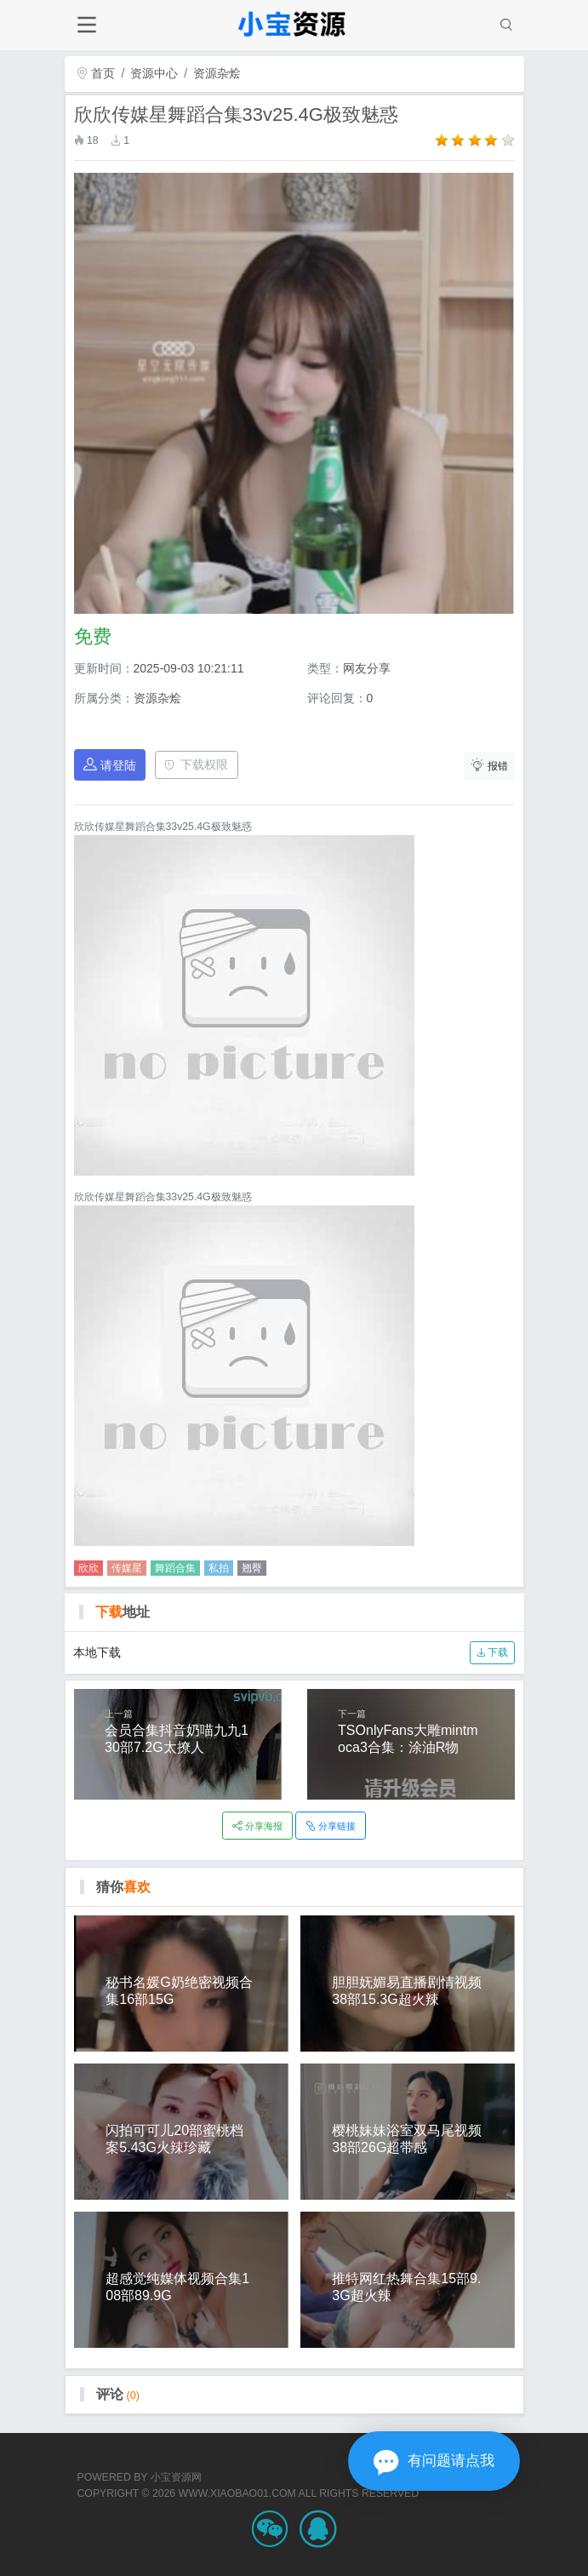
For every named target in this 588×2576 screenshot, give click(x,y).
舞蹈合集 (175, 1568)
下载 (492, 1652)
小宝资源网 (176, 2477)
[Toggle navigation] (87, 25)
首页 (96, 73)
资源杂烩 (217, 73)
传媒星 (126, 1568)
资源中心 (154, 73)
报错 (489, 765)
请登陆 (109, 765)
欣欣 (88, 1568)
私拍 (218, 1568)
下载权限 (196, 764)
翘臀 (252, 1568)
